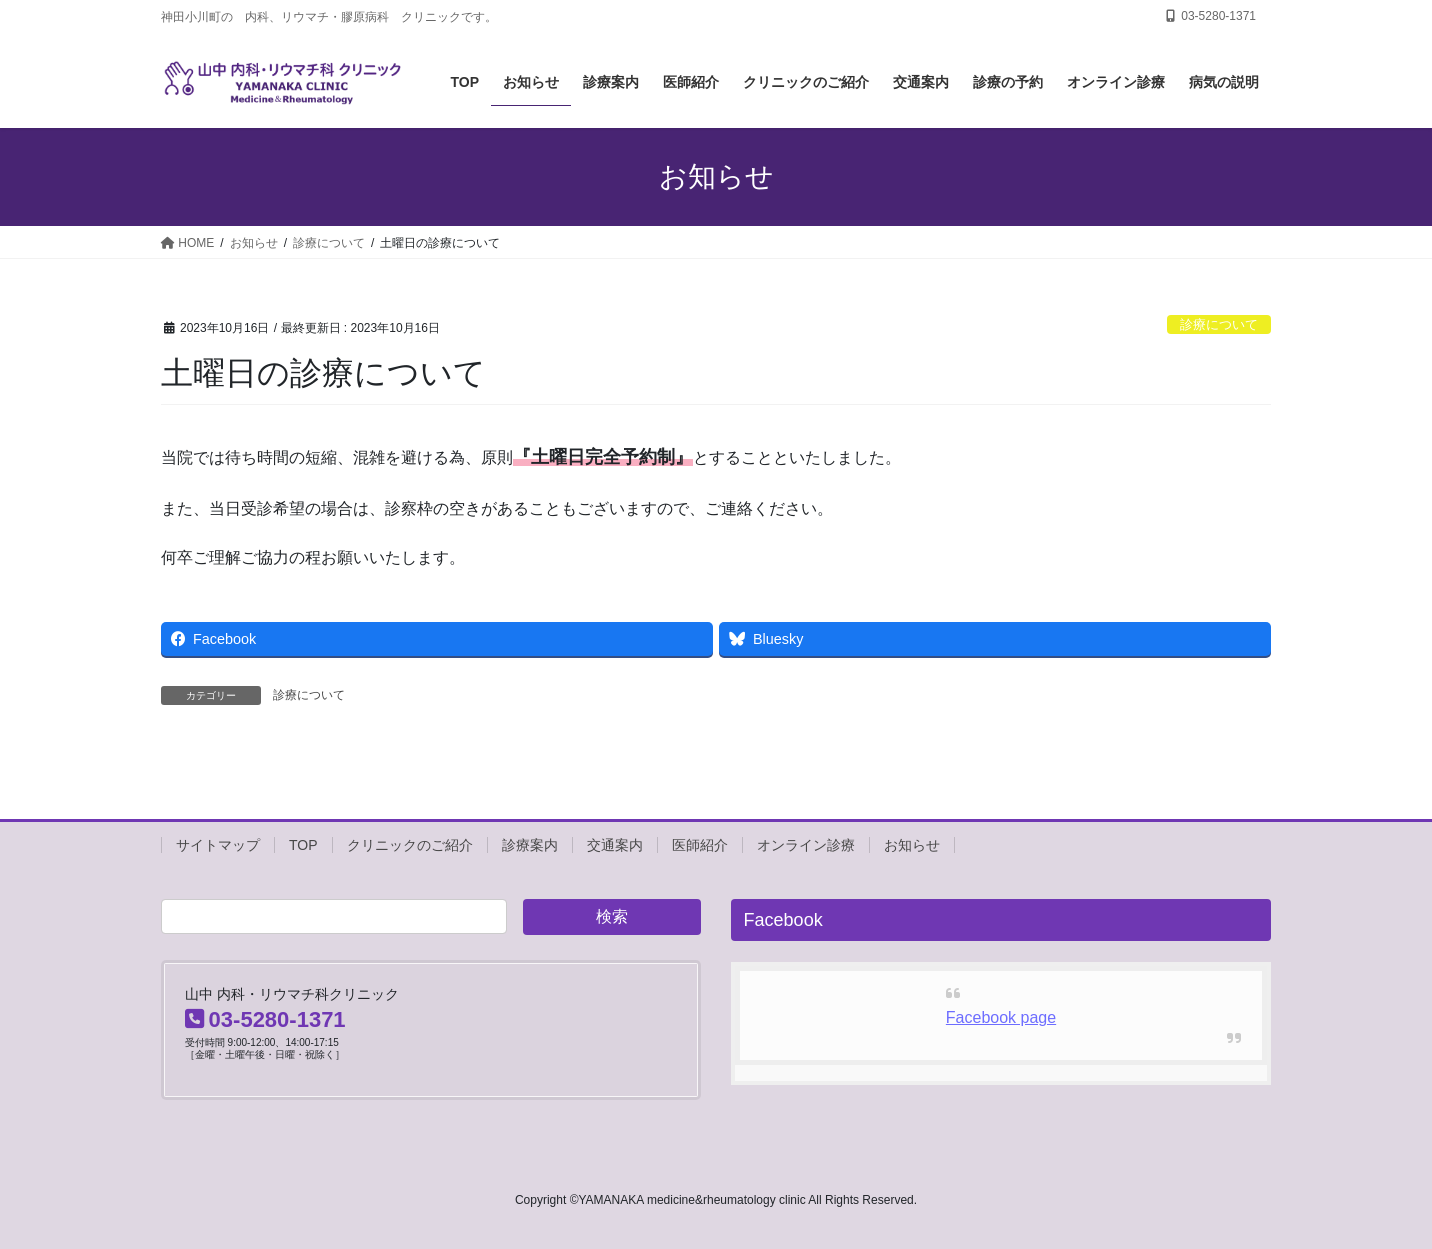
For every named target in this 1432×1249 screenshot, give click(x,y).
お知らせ (912, 845)
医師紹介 (700, 845)
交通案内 (615, 845)
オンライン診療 (806, 845)
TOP (303, 845)
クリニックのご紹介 (410, 845)
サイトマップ (218, 845)
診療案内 (530, 845)
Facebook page (1001, 1017)
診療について (1219, 324)
